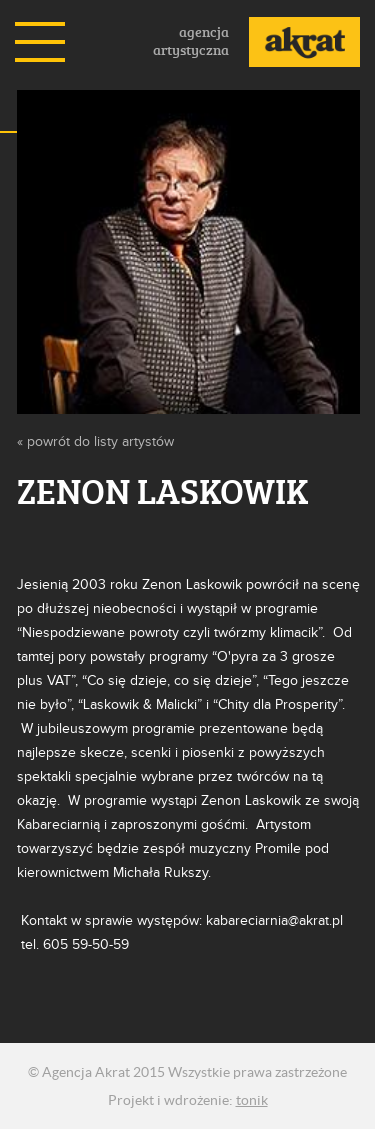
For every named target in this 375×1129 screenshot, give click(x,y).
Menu (40, 42)
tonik (252, 1100)
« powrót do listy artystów (95, 441)
